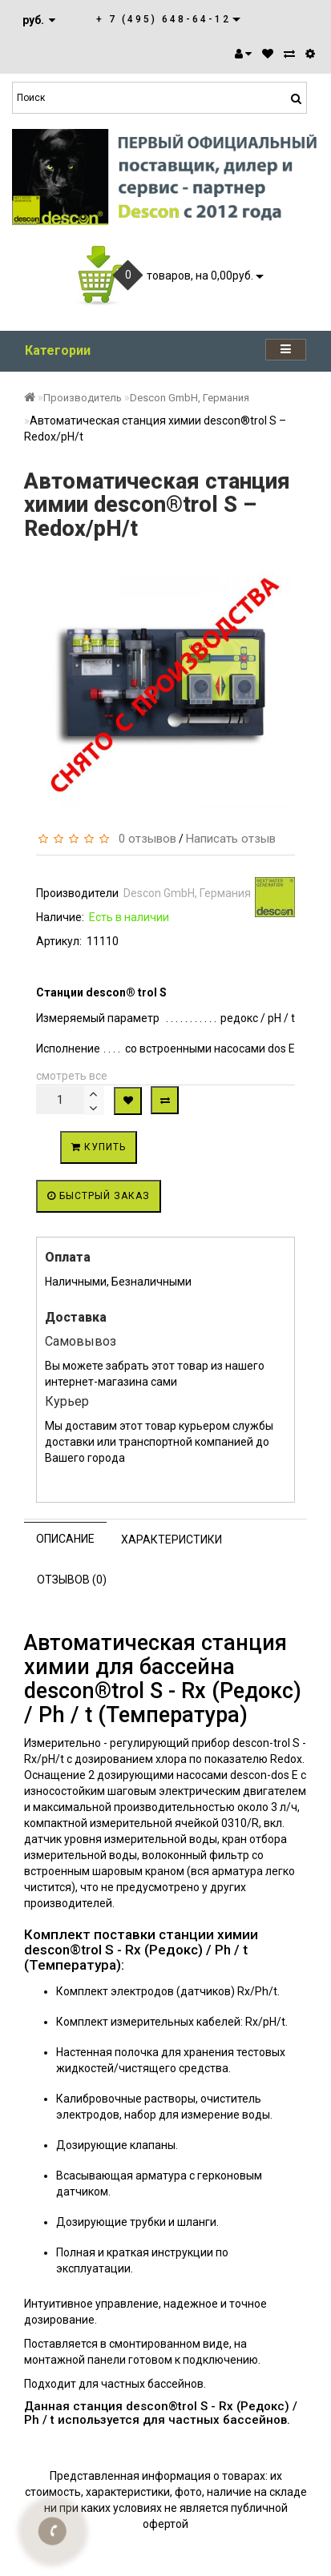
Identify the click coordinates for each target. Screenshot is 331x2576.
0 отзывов (144, 838)
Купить (98, 1147)
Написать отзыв (231, 838)
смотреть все (71, 1075)
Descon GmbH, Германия (189, 398)
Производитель (82, 398)
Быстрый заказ (98, 1195)
